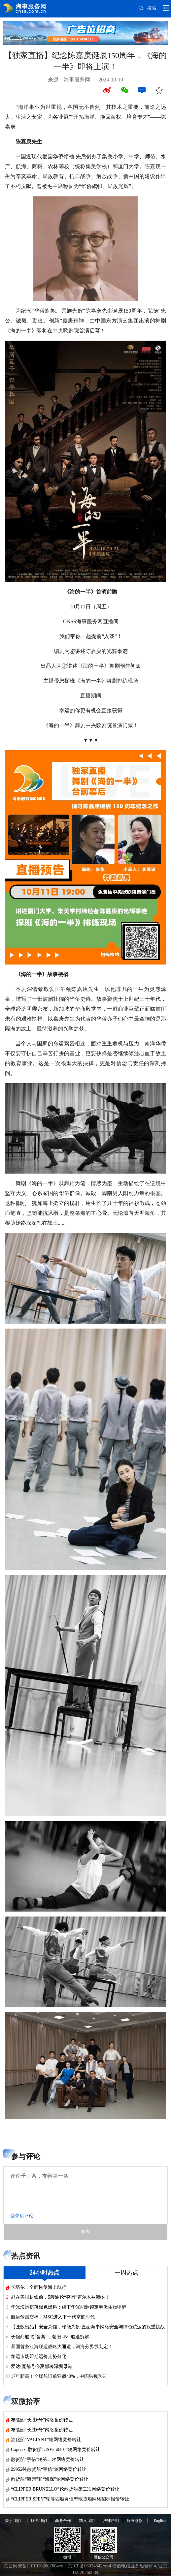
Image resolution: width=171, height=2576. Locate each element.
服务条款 (135, 2520)
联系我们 (39, 2520)
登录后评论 (21, 2215)
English (160, 2520)
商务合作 (63, 2520)
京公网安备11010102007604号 (33, 2565)
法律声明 (111, 2520)
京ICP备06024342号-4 (89, 2565)
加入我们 (87, 2520)
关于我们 (13, 2520)
